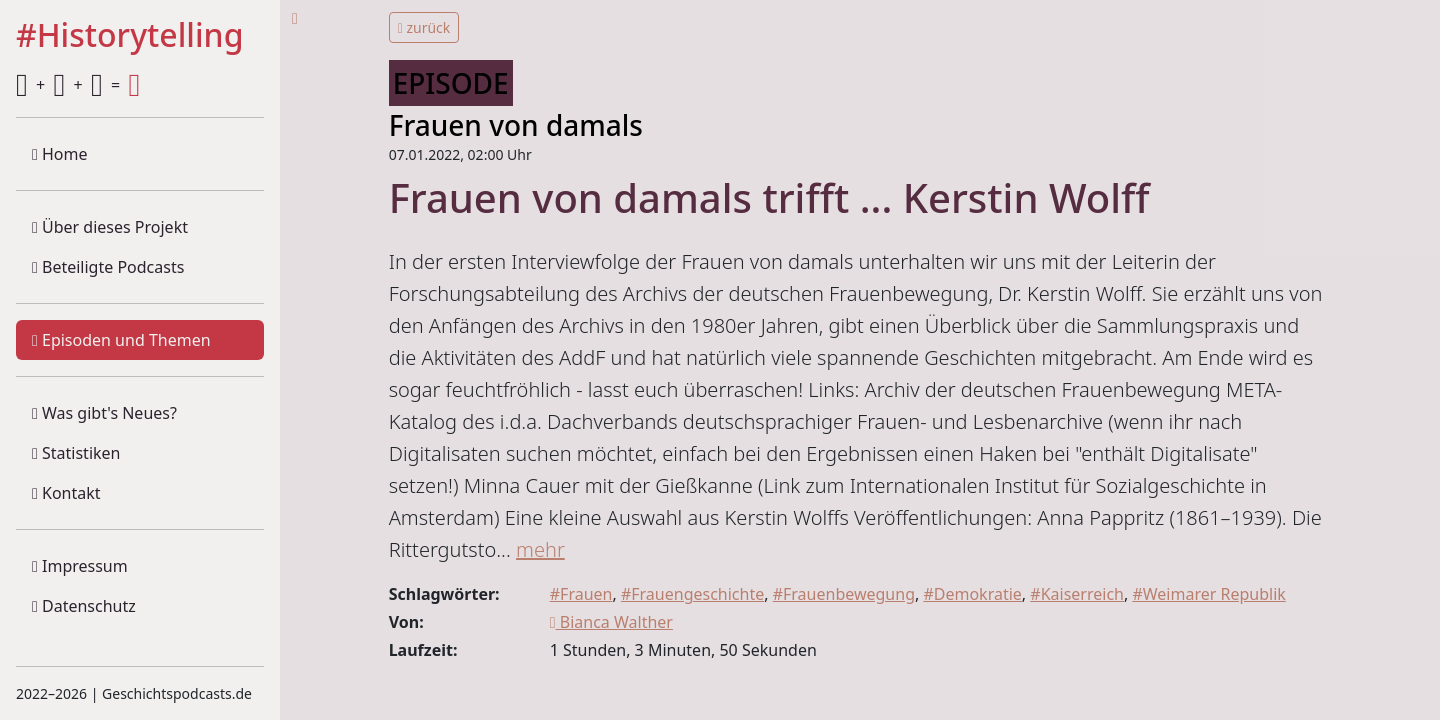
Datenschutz (84, 606)
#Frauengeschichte (692, 594)
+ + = (78, 85)
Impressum (80, 566)
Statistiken (76, 453)
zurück (424, 27)
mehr (540, 549)
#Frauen (581, 594)
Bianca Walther (611, 622)
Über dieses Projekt (110, 227)
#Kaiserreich (1077, 594)
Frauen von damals (516, 125)
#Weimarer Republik (1208, 594)
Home (60, 154)
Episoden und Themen (121, 340)
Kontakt (66, 493)
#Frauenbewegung (844, 594)
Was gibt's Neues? (104, 413)
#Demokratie (972, 594)
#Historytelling (130, 36)
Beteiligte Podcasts (108, 267)
